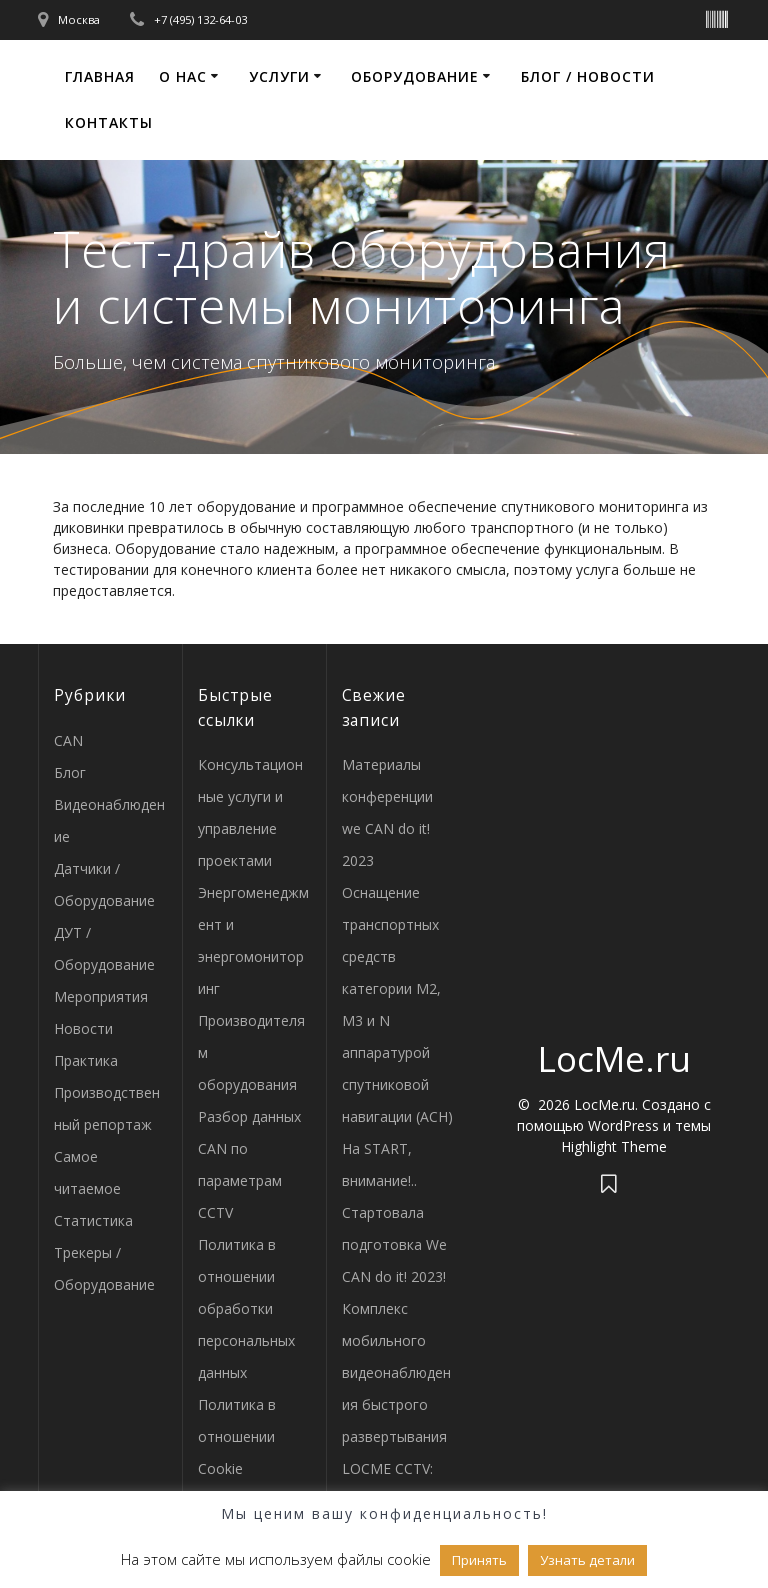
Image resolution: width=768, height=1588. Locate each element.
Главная (100, 76)
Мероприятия (101, 996)
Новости (83, 1028)
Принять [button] (479, 1560)
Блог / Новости (588, 76)
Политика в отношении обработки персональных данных (246, 1308)
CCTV (215, 1212)
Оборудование (415, 76)
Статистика (93, 1220)
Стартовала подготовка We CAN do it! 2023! (394, 1244)
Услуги (279, 76)
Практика (86, 1060)
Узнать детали (587, 1560)
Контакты (109, 122)
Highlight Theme (614, 1146)
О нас (183, 76)
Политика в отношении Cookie (237, 1436)
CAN (68, 740)
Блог (70, 772)
